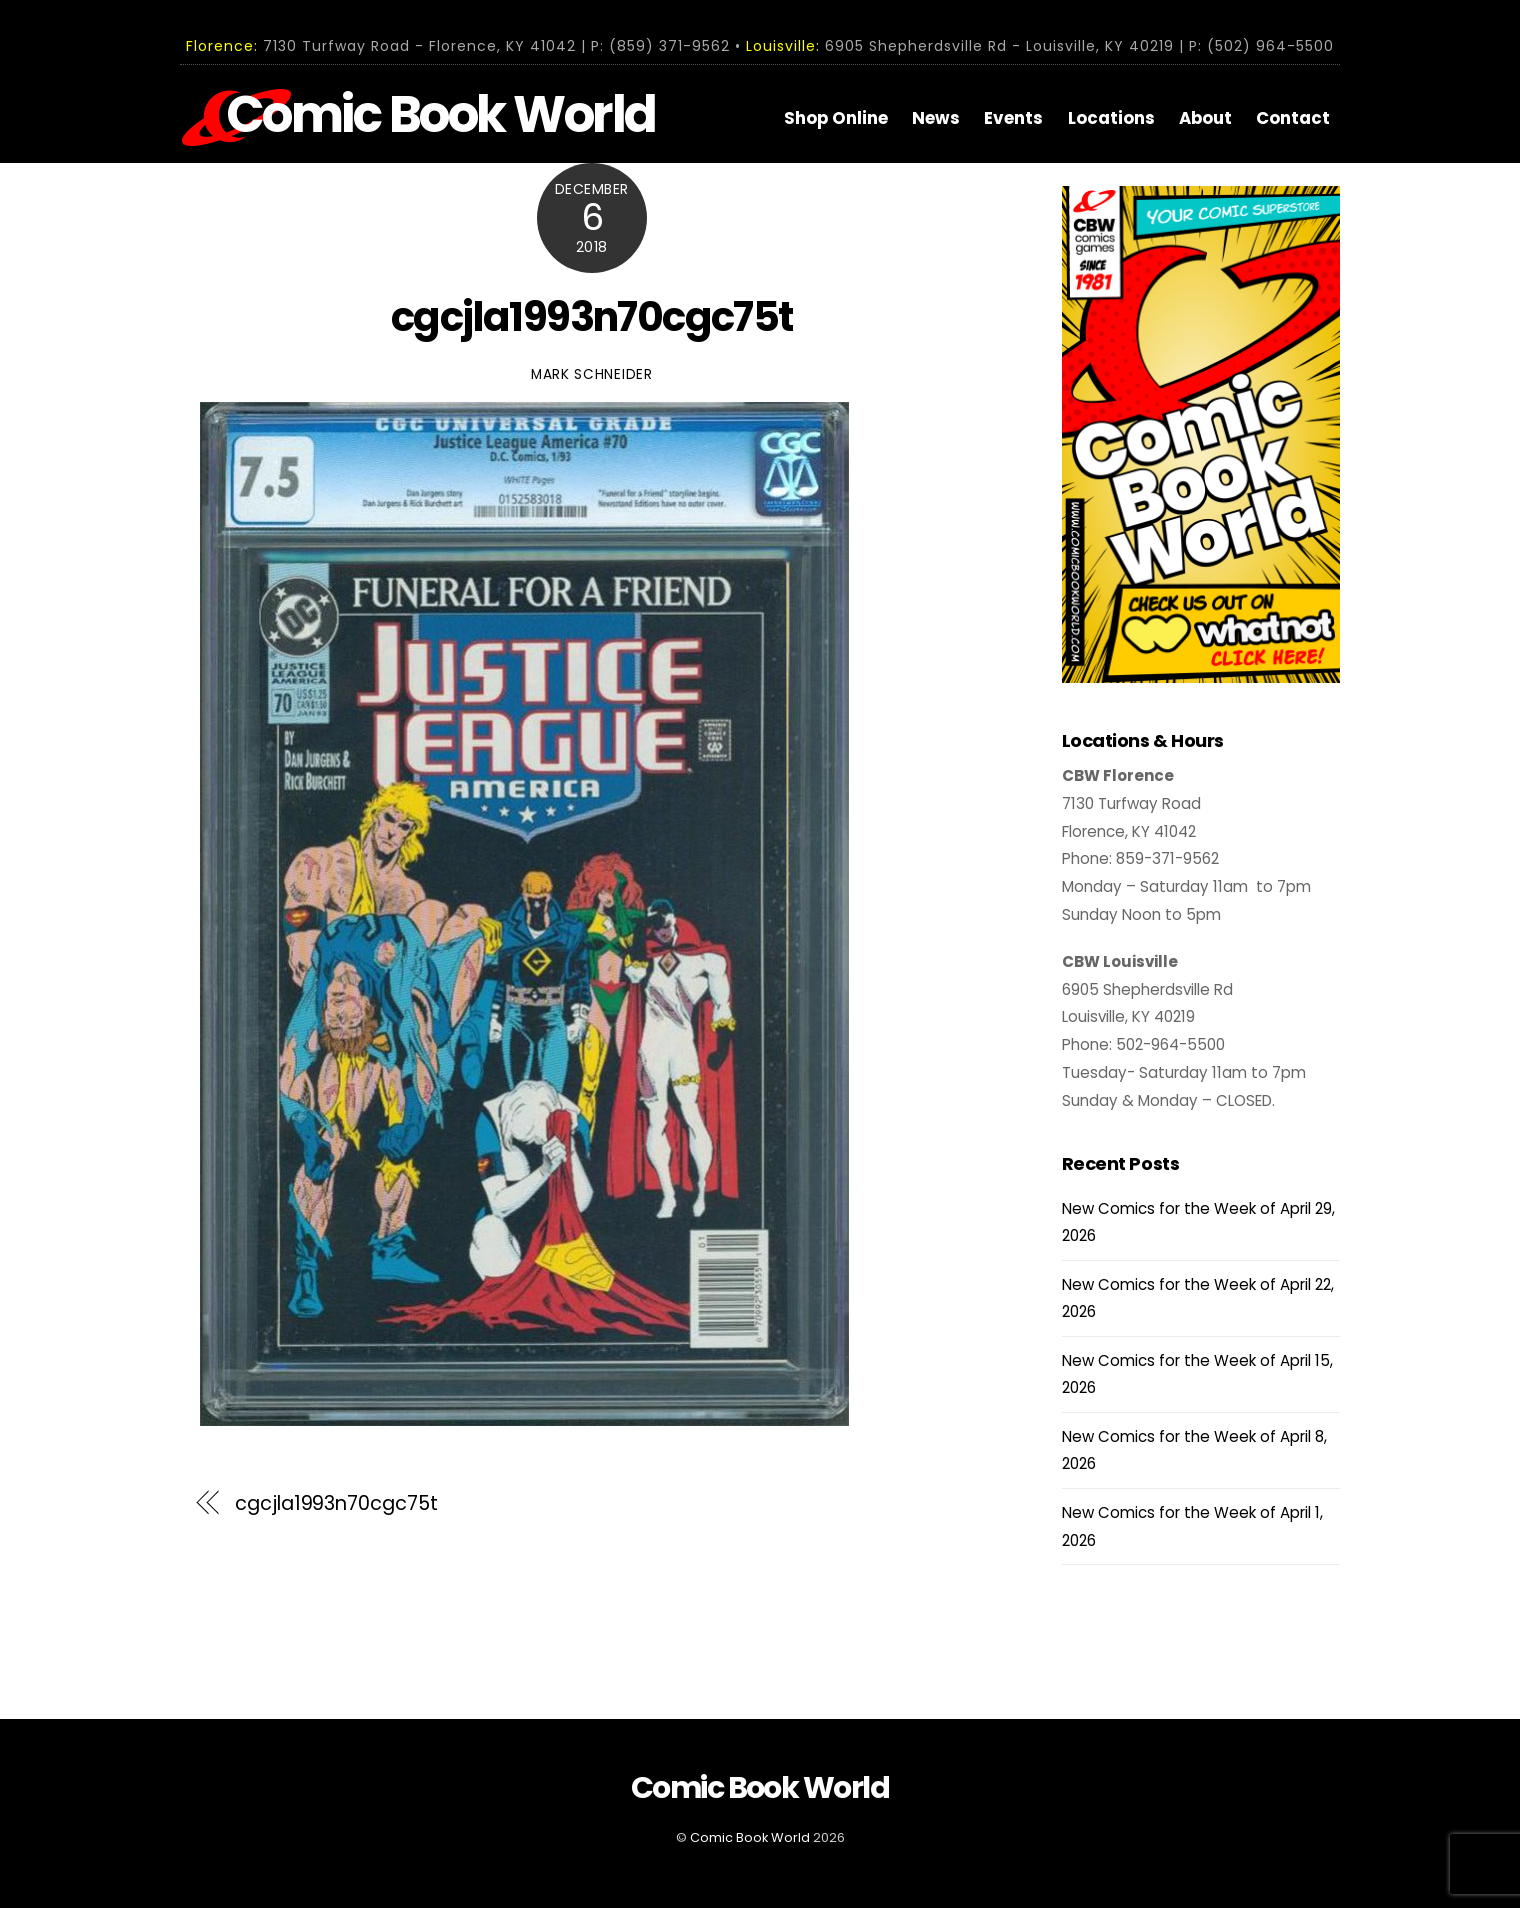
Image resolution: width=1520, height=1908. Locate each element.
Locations (1111, 118)
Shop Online (836, 118)
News (936, 118)
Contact (1293, 118)
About (1205, 118)
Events (1013, 118)
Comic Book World (750, 1837)
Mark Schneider (592, 374)
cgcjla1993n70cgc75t (591, 317)
